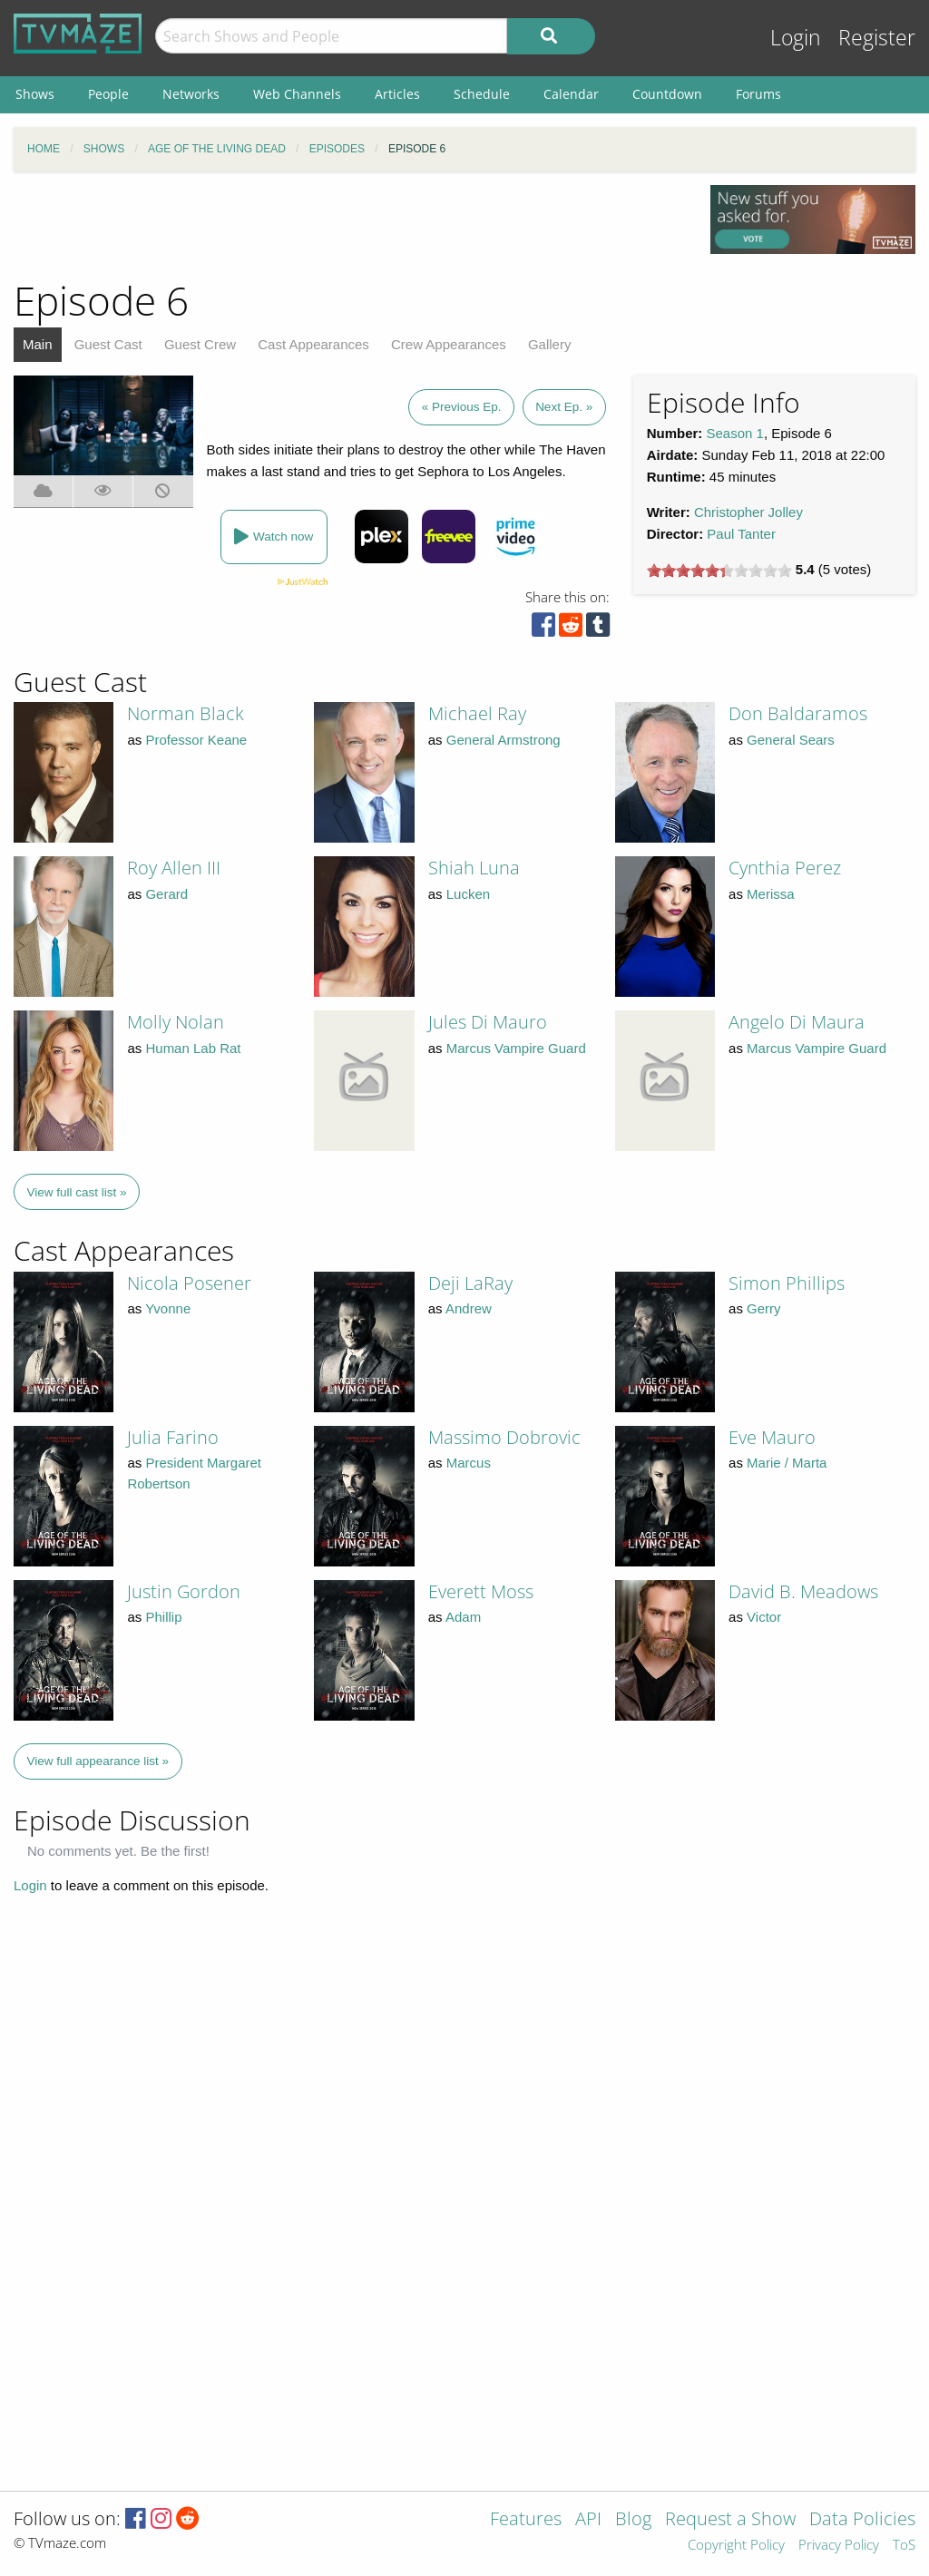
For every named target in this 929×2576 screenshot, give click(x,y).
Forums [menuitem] (758, 93)
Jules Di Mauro (487, 1022)
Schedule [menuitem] (482, 93)
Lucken (468, 894)
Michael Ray (477, 713)
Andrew (468, 1308)
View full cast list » (77, 1192)
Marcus (468, 1462)
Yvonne (168, 1308)
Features (526, 2520)
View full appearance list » (98, 1761)
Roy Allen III (173, 867)
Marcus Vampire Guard (516, 1048)
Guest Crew (200, 344)
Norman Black (185, 713)
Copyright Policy (736, 2545)
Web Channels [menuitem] (297, 93)
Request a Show (730, 2520)
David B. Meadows (803, 1591)
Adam (463, 1617)
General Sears (791, 739)
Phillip (163, 1617)
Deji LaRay (470, 1283)
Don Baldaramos (798, 713)
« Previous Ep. (462, 407)
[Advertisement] (348, 226)
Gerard (166, 894)
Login (795, 38)
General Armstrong (503, 739)
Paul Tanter (741, 534)
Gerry (764, 1308)
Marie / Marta (786, 1462)
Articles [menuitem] (397, 93)
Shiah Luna (474, 867)
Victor (764, 1617)
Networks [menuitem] (191, 93)
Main (38, 344)
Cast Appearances (313, 344)
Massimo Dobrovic (504, 1437)
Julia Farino (173, 1437)
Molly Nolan (175, 1022)
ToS (904, 2545)
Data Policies (862, 2520)
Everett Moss (480, 1591)
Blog (633, 2520)
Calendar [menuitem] (571, 93)
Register (876, 38)
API (588, 2520)
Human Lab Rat (192, 1048)
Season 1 (735, 433)
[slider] (719, 570)
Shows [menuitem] (34, 93)
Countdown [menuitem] (667, 93)
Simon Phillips (787, 1283)
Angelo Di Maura (797, 1022)
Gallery (550, 344)
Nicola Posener (189, 1283)
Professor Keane (196, 739)
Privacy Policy (838, 2545)
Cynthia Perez (785, 867)
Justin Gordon (183, 1591)
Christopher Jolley (748, 512)
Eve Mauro (772, 1437)
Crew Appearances (448, 344)
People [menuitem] (108, 93)
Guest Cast (108, 344)
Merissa (771, 894)
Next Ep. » (563, 407)
